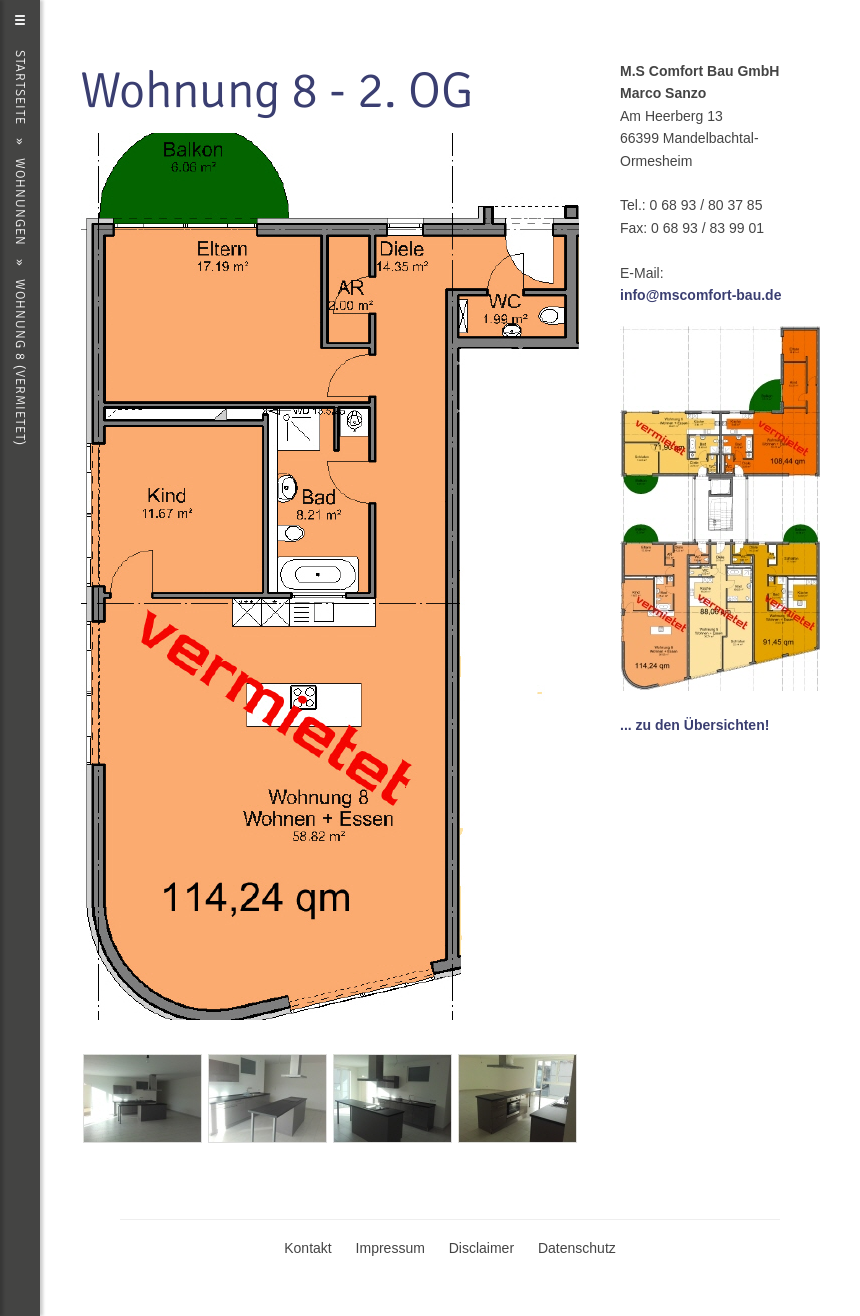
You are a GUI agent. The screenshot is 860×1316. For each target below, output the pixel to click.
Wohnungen (20, 202)
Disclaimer (481, 1248)
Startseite (20, 87)
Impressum (390, 1248)
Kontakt (307, 1248)
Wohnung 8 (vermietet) (20, 362)
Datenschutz (577, 1248)
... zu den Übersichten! (694, 725)
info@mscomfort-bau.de (700, 295)
